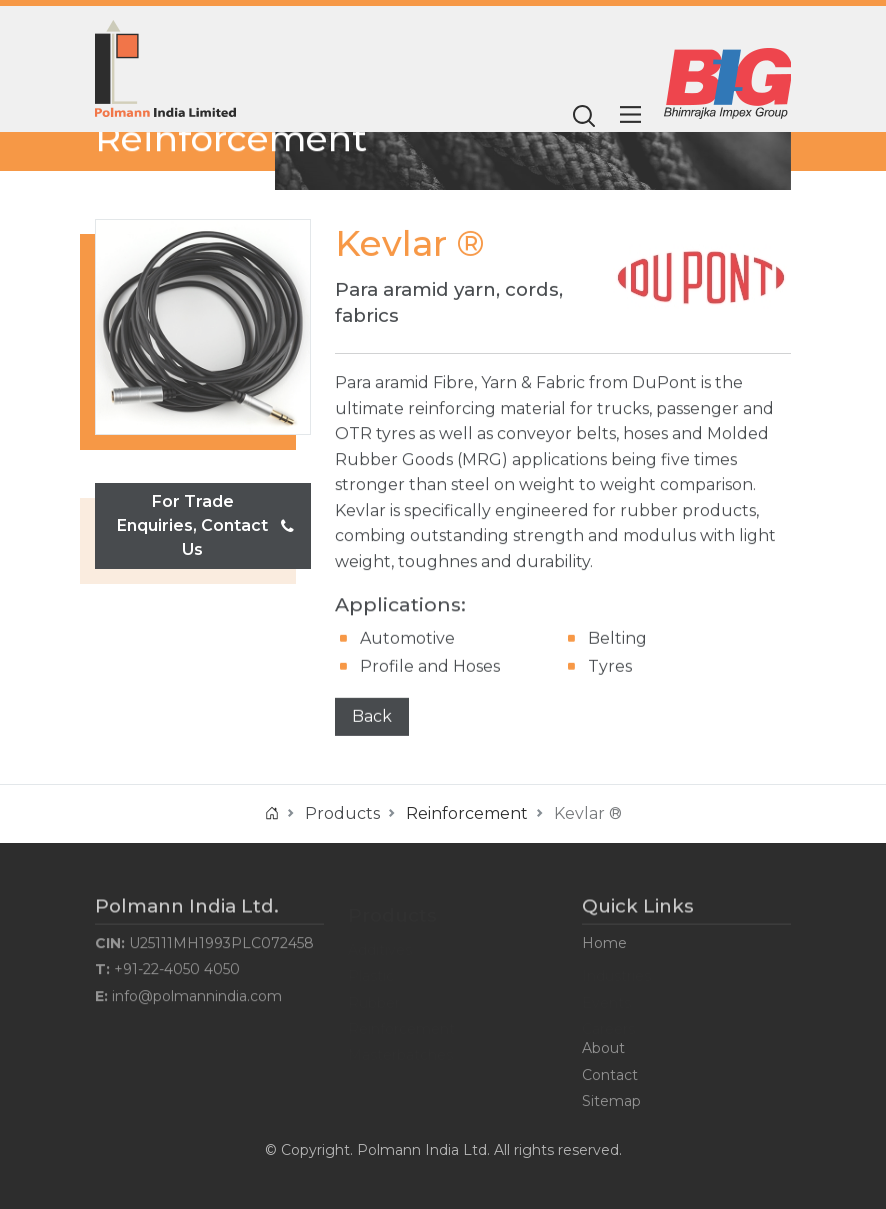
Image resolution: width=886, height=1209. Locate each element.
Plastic (371, 972)
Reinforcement (231, 138)
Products (342, 813)
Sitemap (611, 1104)
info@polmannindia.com (197, 998)
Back (372, 716)
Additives (380, 946)
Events (606, 998)
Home (604, 946)
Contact (610, 1077)
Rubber (374, 998)
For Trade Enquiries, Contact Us (205, 525)
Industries (616, 972)
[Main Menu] (630, 114)
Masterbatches (400, 1051)
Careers (608, 1025)
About (603, 1051)
